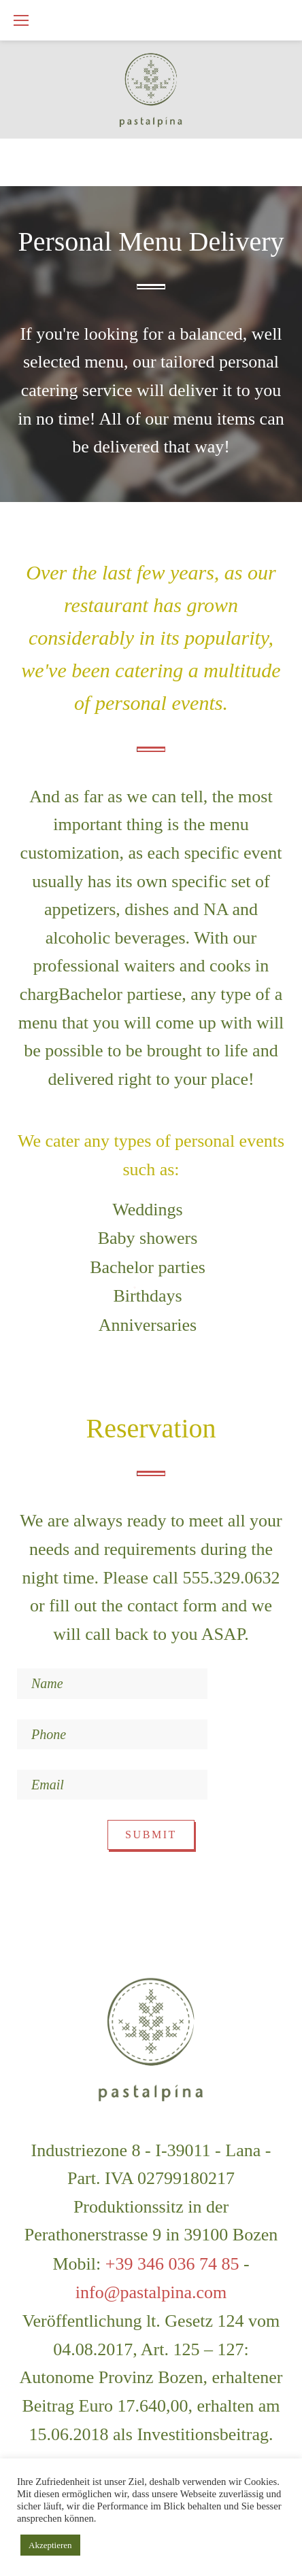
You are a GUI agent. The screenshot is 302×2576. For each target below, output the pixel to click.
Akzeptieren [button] (50, 2545)
